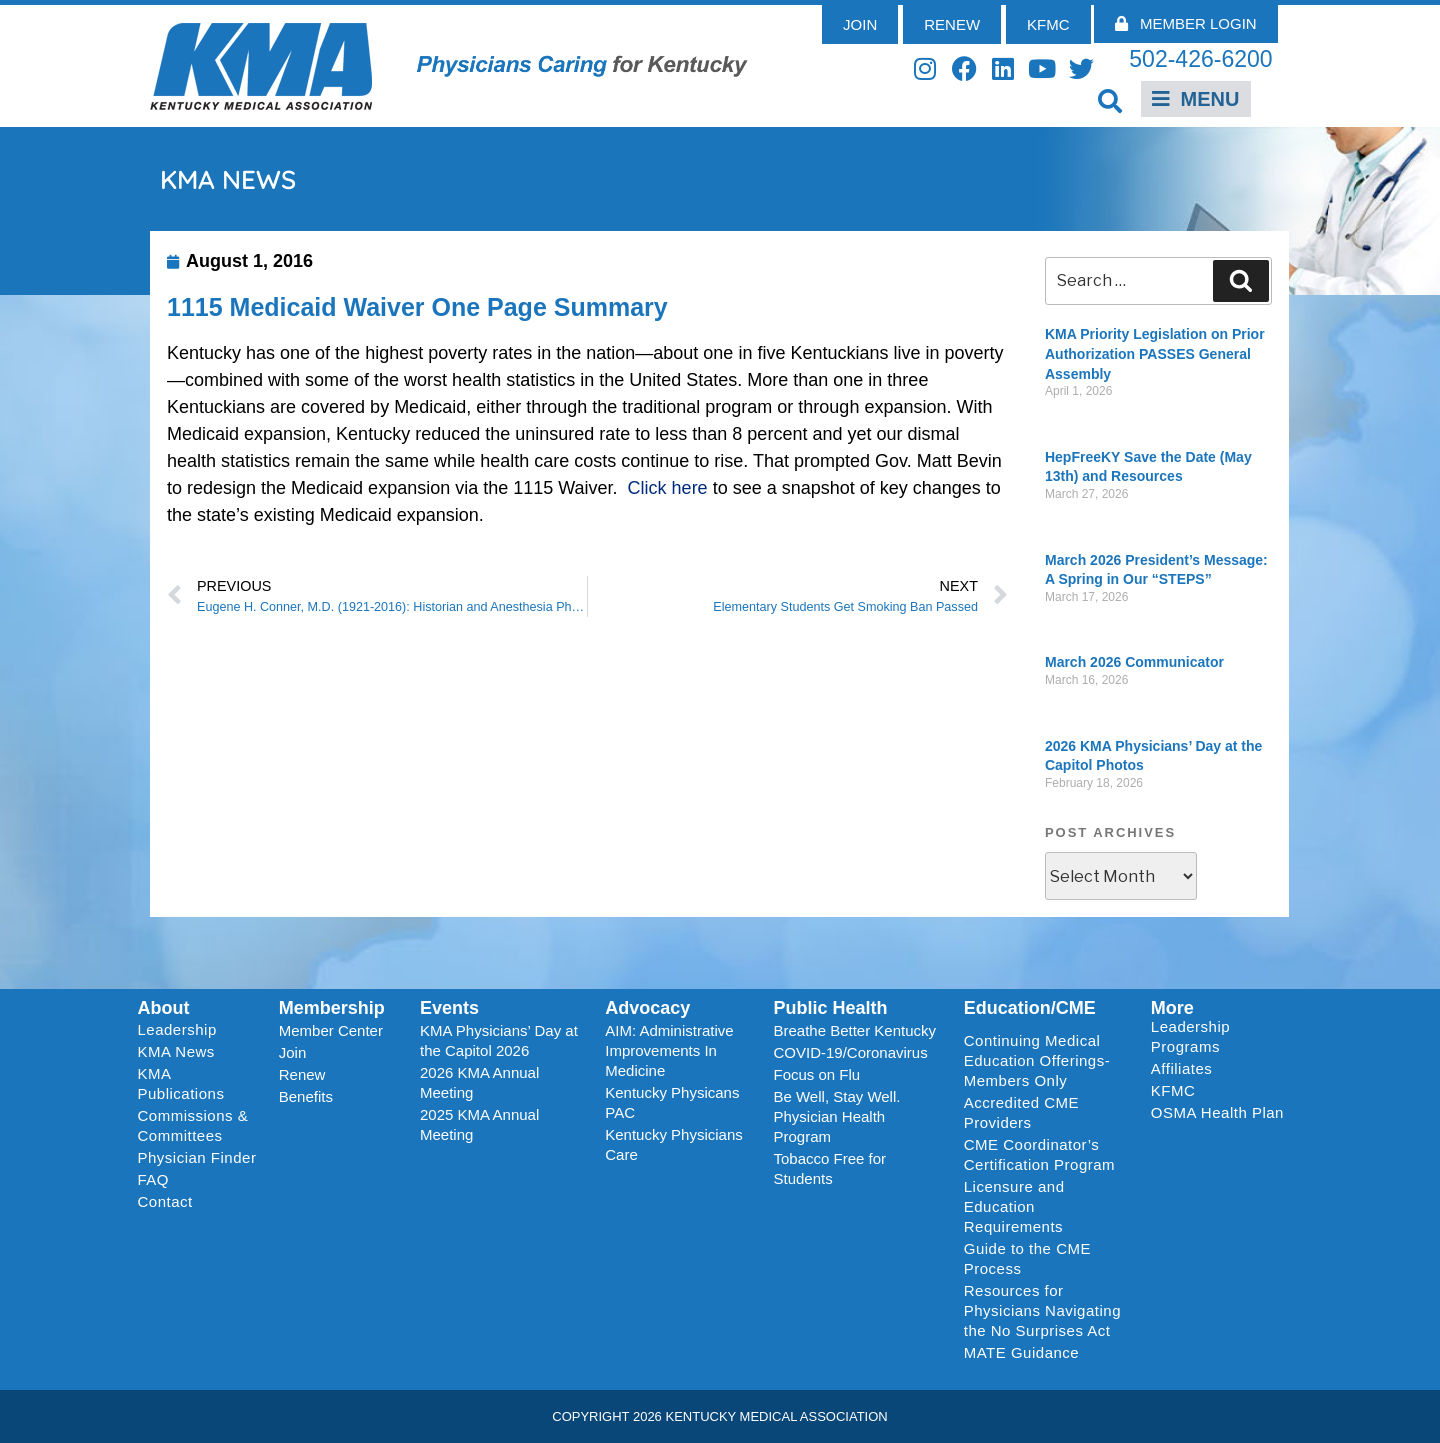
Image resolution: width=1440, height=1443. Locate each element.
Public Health (830, 1008)
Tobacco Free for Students (829, 1168)
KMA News (176, 1051)
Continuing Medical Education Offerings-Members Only (1037, 1060)
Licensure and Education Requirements (1014, 1206)
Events (449, 1008)
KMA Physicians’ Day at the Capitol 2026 (499, 1040)
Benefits (306, 1096)
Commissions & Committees (193, 1125)
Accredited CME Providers (1021, 1112)
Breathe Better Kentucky (854, 1030)
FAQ (154, 1179)
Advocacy (647, 1008)
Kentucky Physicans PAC (672, 1102)
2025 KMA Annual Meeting (479, 1124)
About (164, 1008)
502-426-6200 (1200, 59)
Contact (165, 1201)
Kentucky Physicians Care (674, 1144)
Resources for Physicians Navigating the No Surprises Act (1042, 1310)
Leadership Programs (1221, 1036)
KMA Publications (181, 1083)
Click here (668, 488)
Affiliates (1186, 1069)
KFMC (1173, 1090)
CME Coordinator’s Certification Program (1039, 1154)
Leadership (182, 1030)
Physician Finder (197, 1157)
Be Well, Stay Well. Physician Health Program (836, 1116)
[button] (1110, 100)
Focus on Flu (816, 1074)
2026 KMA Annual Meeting (479, 1082)
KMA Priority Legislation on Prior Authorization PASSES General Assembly (1155, 353)
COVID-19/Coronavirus (850, 1052)
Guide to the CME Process (1027, 1258)
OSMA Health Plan (1217, 1112)
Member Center (331, 1030)
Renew (302, 1074)
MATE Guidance (1021, 1352)
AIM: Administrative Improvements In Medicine (669, 1050)
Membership (332, 1008)
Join (293, 1052)
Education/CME (1030, 1008)
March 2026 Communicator (1134, 662)
